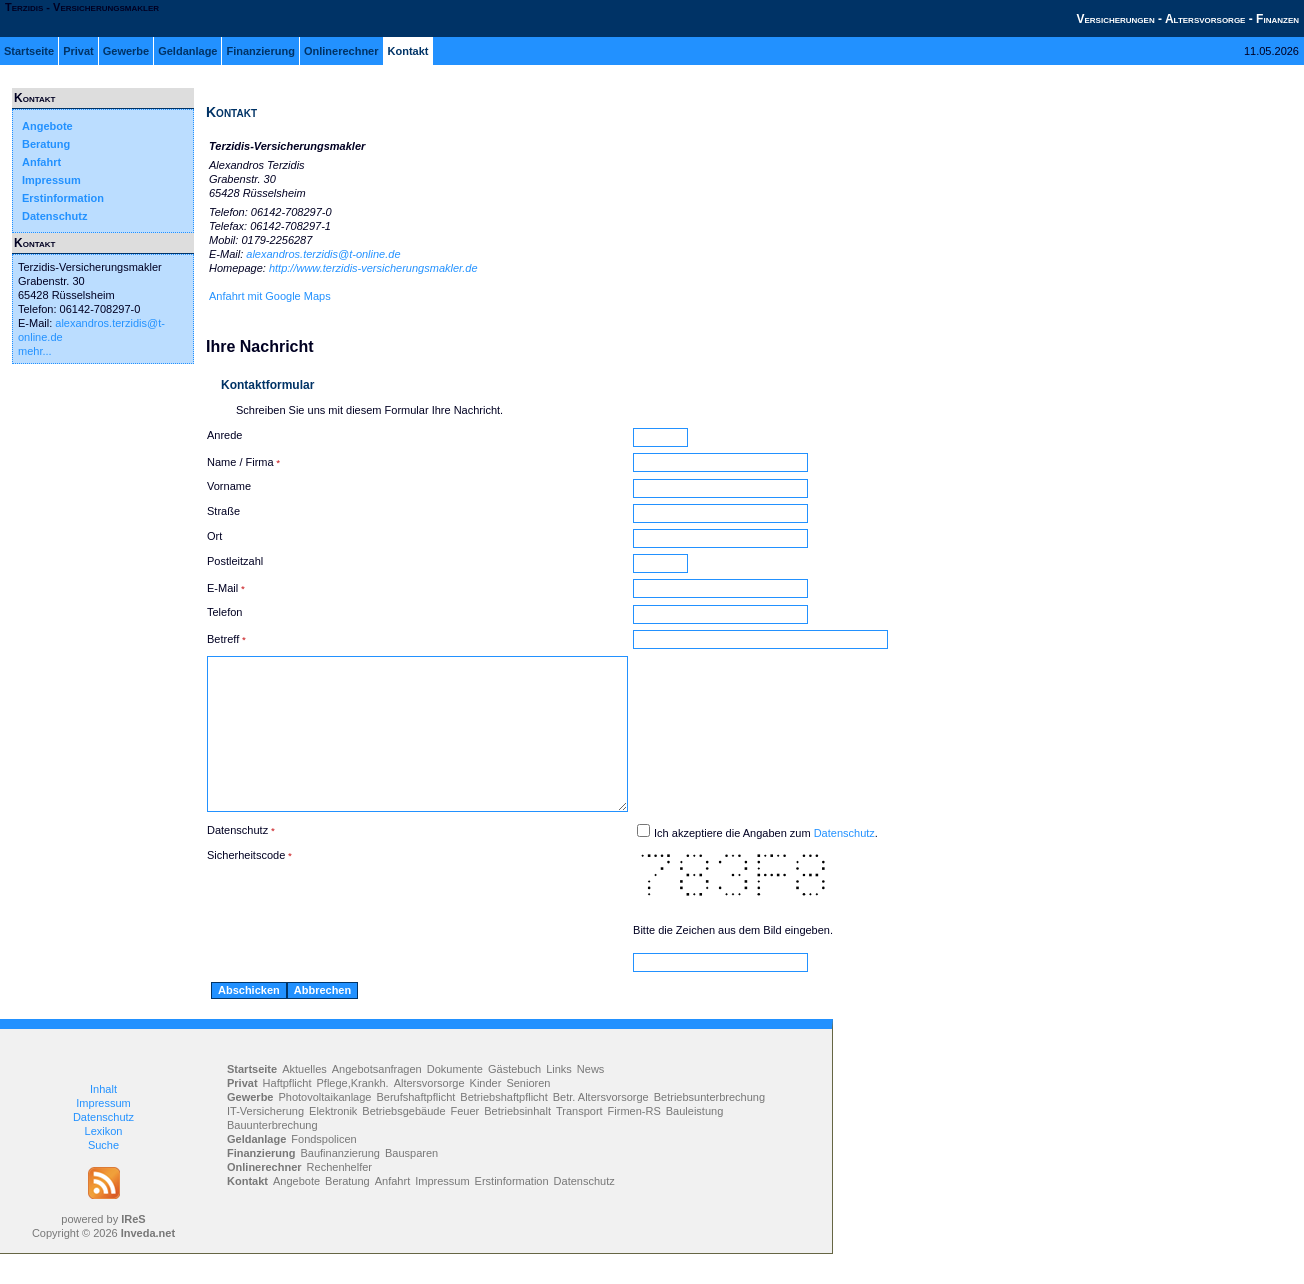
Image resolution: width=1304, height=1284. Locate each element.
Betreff (223, 639)
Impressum (51, 180)
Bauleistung (695, 1141)
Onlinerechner (341, 51)
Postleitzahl (235, 561)
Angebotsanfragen (377, 1099)
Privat (78, 51)
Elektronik (333, 1141)
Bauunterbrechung (272, 1155)
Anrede (224, 435)
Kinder (486, 1113)
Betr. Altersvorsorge (601, 1127)
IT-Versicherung (265, 1141)
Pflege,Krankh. (353, 1113)
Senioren (528, 1113)
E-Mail (222, 588)
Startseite (29, 51)
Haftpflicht (287, 1113)
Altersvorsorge (429, 1113)
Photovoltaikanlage (324, 1127)
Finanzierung (260, 51)
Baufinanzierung (340, 1183)
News (591, 1099)
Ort (214, 536)
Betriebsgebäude (403, 1141)
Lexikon (104, 1161)
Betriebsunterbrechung (709, 1127)
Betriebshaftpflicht (503, 1127)
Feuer (465, 1141)
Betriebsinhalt (517, 1141)
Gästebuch (514, 1099)
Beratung (46, 144)
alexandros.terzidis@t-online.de (323, 254)
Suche (103, 1175)
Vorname (229, 486)
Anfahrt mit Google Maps (270, 296)
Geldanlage (187, 51)
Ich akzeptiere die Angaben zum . (816, 863)
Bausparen (411, 1183)
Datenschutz (54, 216)
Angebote (47, 126)
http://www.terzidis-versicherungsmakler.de (373, 268)
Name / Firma (240, 462)
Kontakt (408, 51)
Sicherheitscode (246, 885)
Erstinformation (63, 198)
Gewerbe (126, 51)
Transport (579, 1141)
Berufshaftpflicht (415, 1127)
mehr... (35, 351)
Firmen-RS (634, 1141)
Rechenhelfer (339, 1197)
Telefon (224, 612)
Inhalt (103, 1119)
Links (559, 1099)
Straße (223, 511)
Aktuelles (304, 1099)
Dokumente (455, 1099)
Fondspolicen (323, 1169)
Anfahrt (41, 162)
